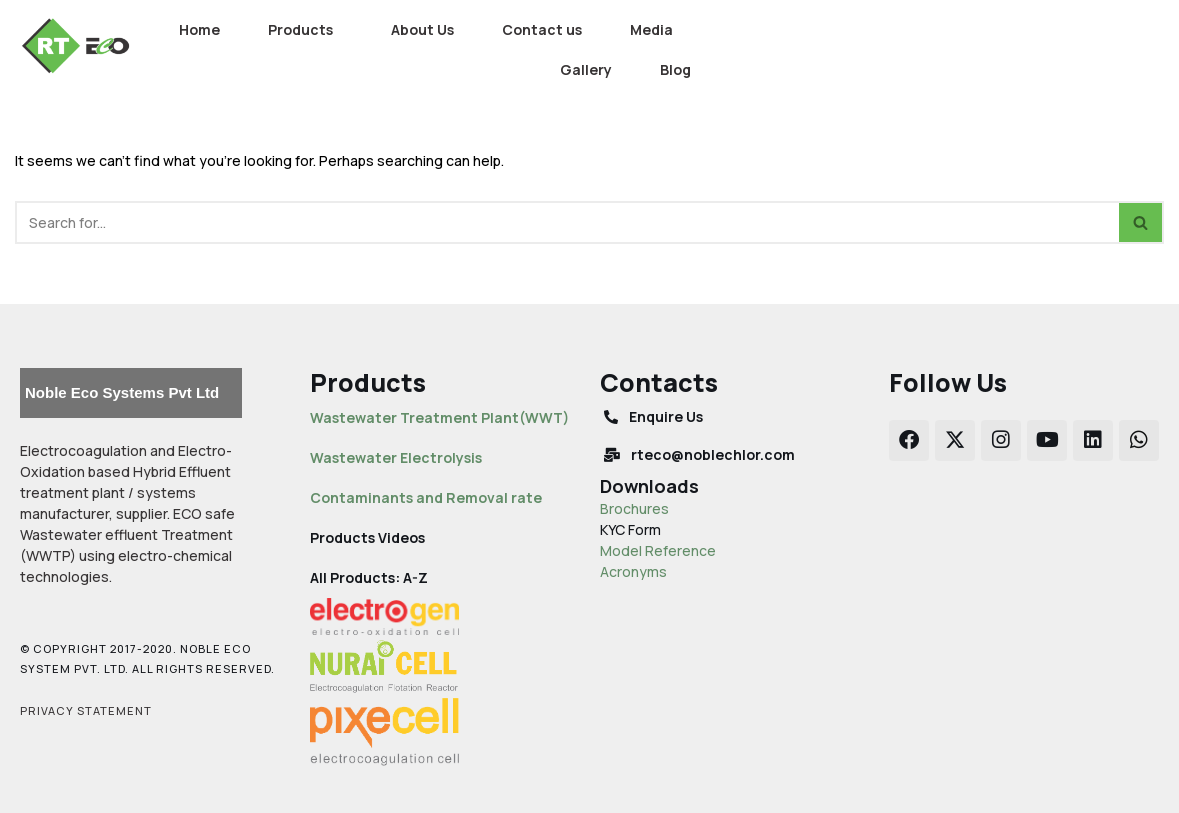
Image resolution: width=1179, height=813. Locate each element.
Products (300, 29)
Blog (675, 69)
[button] (305, 30)
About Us (422, 29)
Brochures (634, 508)
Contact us (542, 29)
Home (199, 29)
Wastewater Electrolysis (396, 457)
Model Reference (658, 550)
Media (651, 29)
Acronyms (633, 571)
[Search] (567, 222)
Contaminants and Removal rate (426, 497)
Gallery (586, 69)
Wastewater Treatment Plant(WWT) (439, 417)
